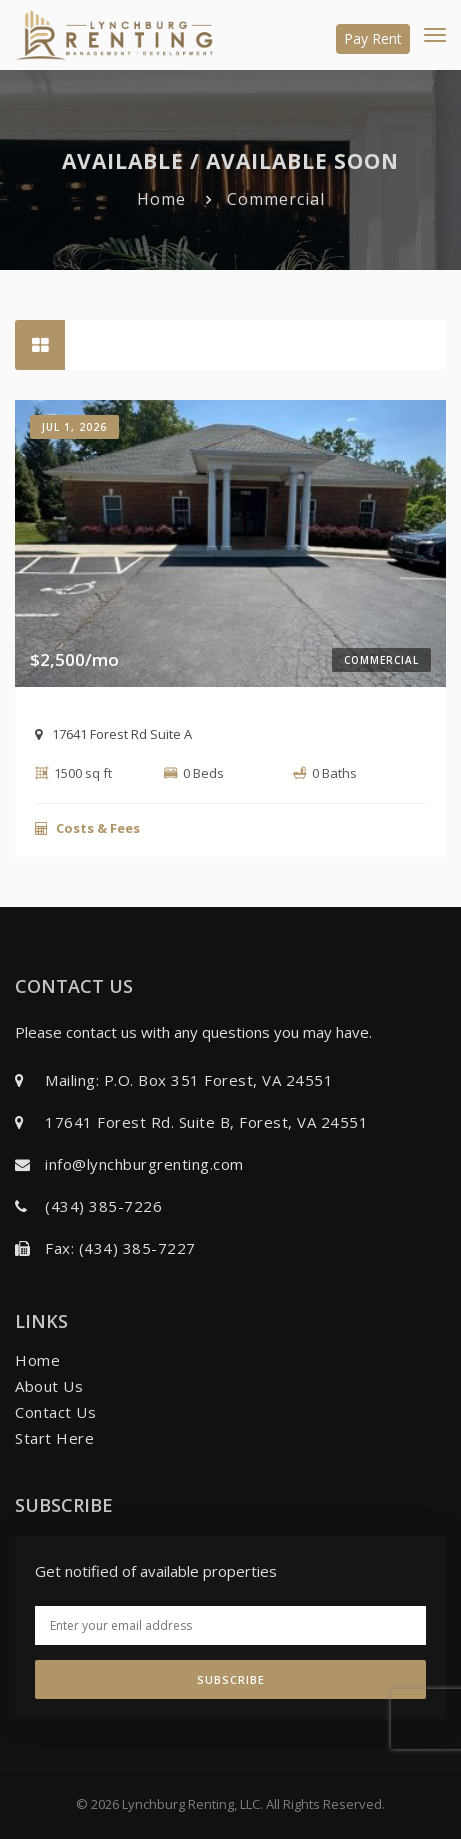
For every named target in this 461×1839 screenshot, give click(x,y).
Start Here (54, 1438)
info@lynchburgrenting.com (144, 1164)
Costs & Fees (87, 828)
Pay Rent (373, 38)
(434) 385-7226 (103, 1206)
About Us (49, 1386)
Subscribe (231, 1679)
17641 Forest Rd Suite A (113, 734)
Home (161, 199)
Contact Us (55, 1412)
